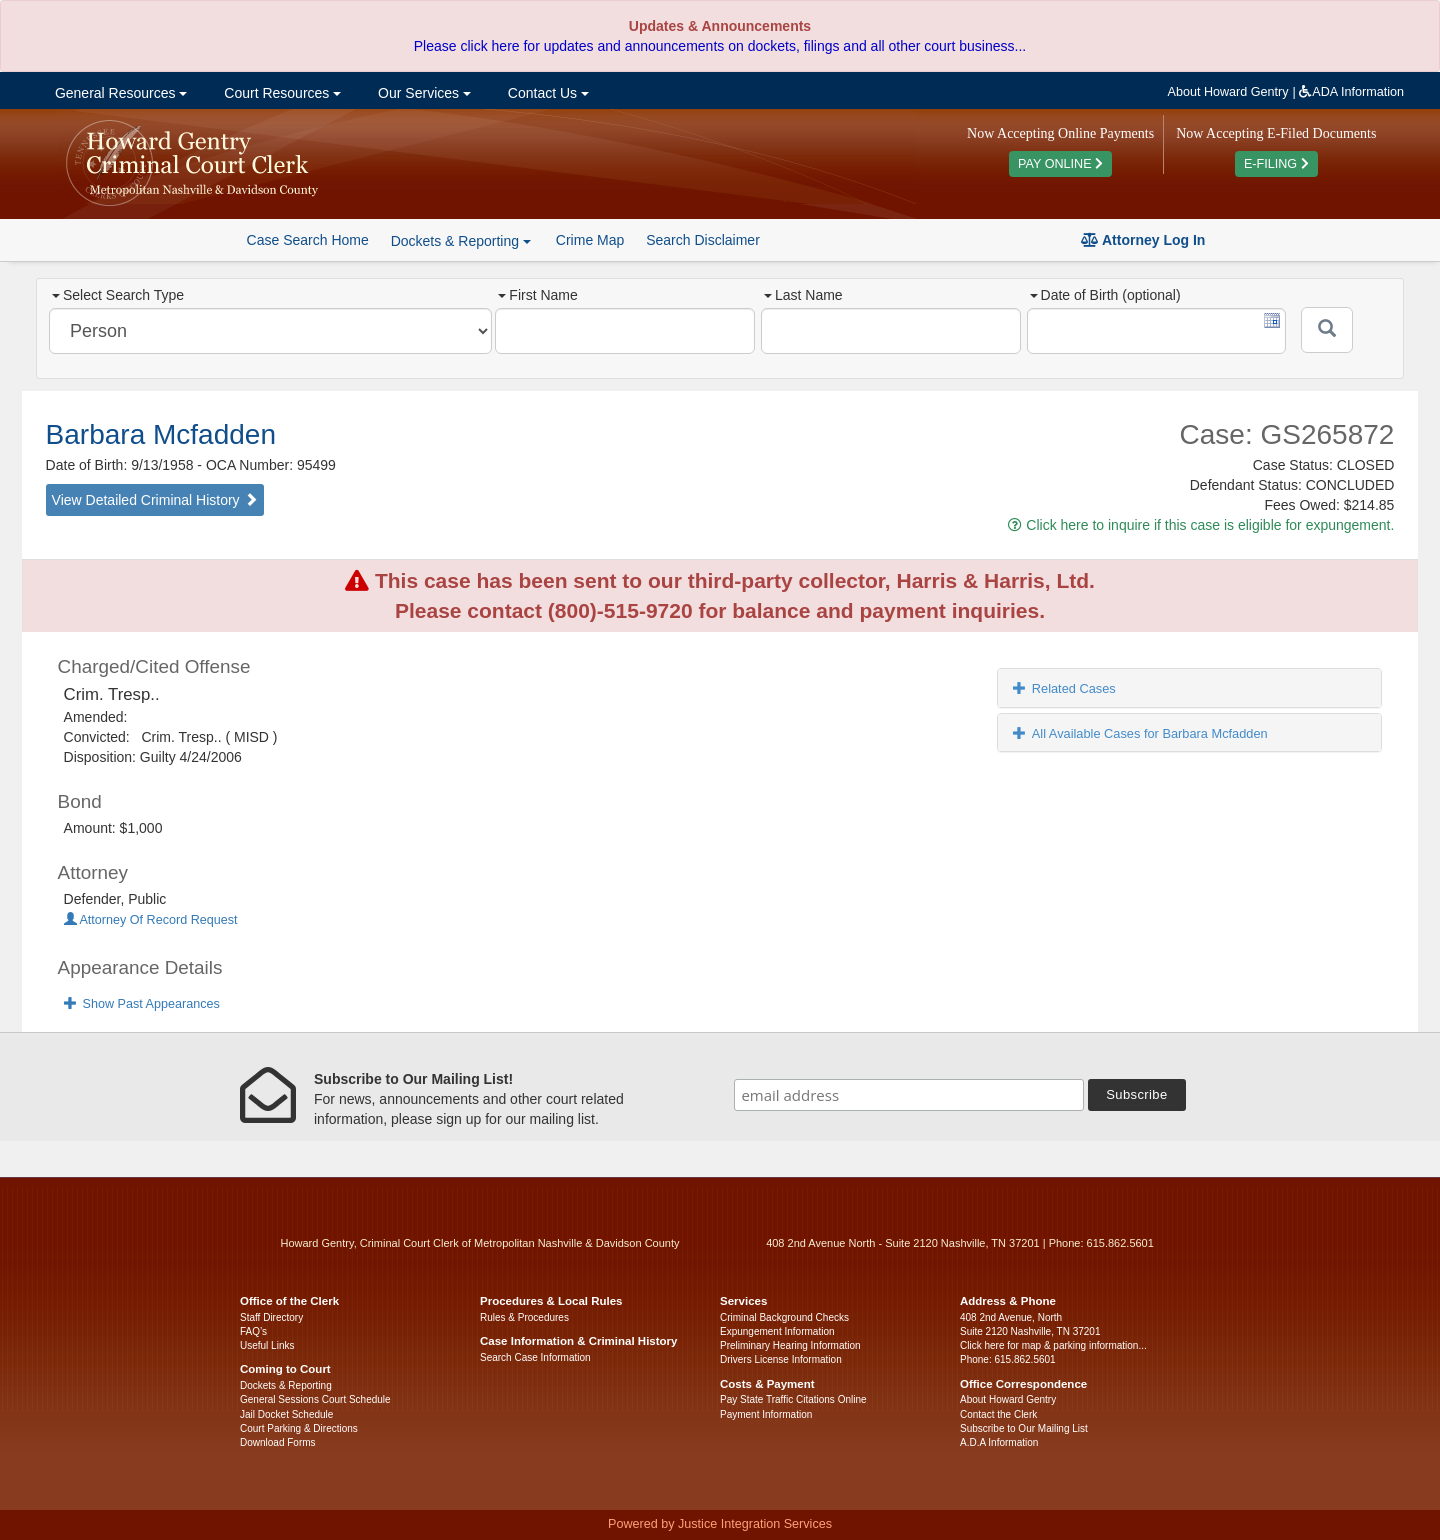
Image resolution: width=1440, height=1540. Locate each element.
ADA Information (1351, 92)
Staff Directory (271, 1317)
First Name (537, 295)
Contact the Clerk (998, 1414)
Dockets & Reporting (286, 1385)
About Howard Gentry (1228, 92)
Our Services (422, 93)
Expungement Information (777, 1331)
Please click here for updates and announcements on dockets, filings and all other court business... (720, 46)
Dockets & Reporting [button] (461, 241)
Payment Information (766, 1414)
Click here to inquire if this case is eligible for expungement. (1201, 525)
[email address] (909, 1095)
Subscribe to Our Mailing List (1024, 1428)
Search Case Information (535, 1357)
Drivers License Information (781, 1359)
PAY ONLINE (1060, 164)
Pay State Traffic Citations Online (793, 1399)
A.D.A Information (999, 1442)
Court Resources (280, 93)
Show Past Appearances (142, 1004)
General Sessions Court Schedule (315, 1399)
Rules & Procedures (524, 1317)
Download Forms (278, 1442)
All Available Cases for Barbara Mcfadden (1140, 733)
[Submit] (1327, 330)
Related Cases (1064, 688)
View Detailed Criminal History (155, 500)
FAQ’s (253, 1331)
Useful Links (267, 1345)
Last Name (803, 295)
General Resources (119, 93)
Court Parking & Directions (299, 1428)
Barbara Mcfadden (161, 434)
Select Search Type (118, 295)
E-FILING (1276, 164)
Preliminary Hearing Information (790, 1345)
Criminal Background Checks (784, 1317)
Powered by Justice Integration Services (720, 1524)
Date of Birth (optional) (1105, 295)
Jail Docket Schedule (286, 1414)
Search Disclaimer (703, 240)
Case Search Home (308, 240)
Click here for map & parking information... (1053, 1345)
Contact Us (546, 93)
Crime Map (590, 240)
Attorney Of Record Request (151, 920)
